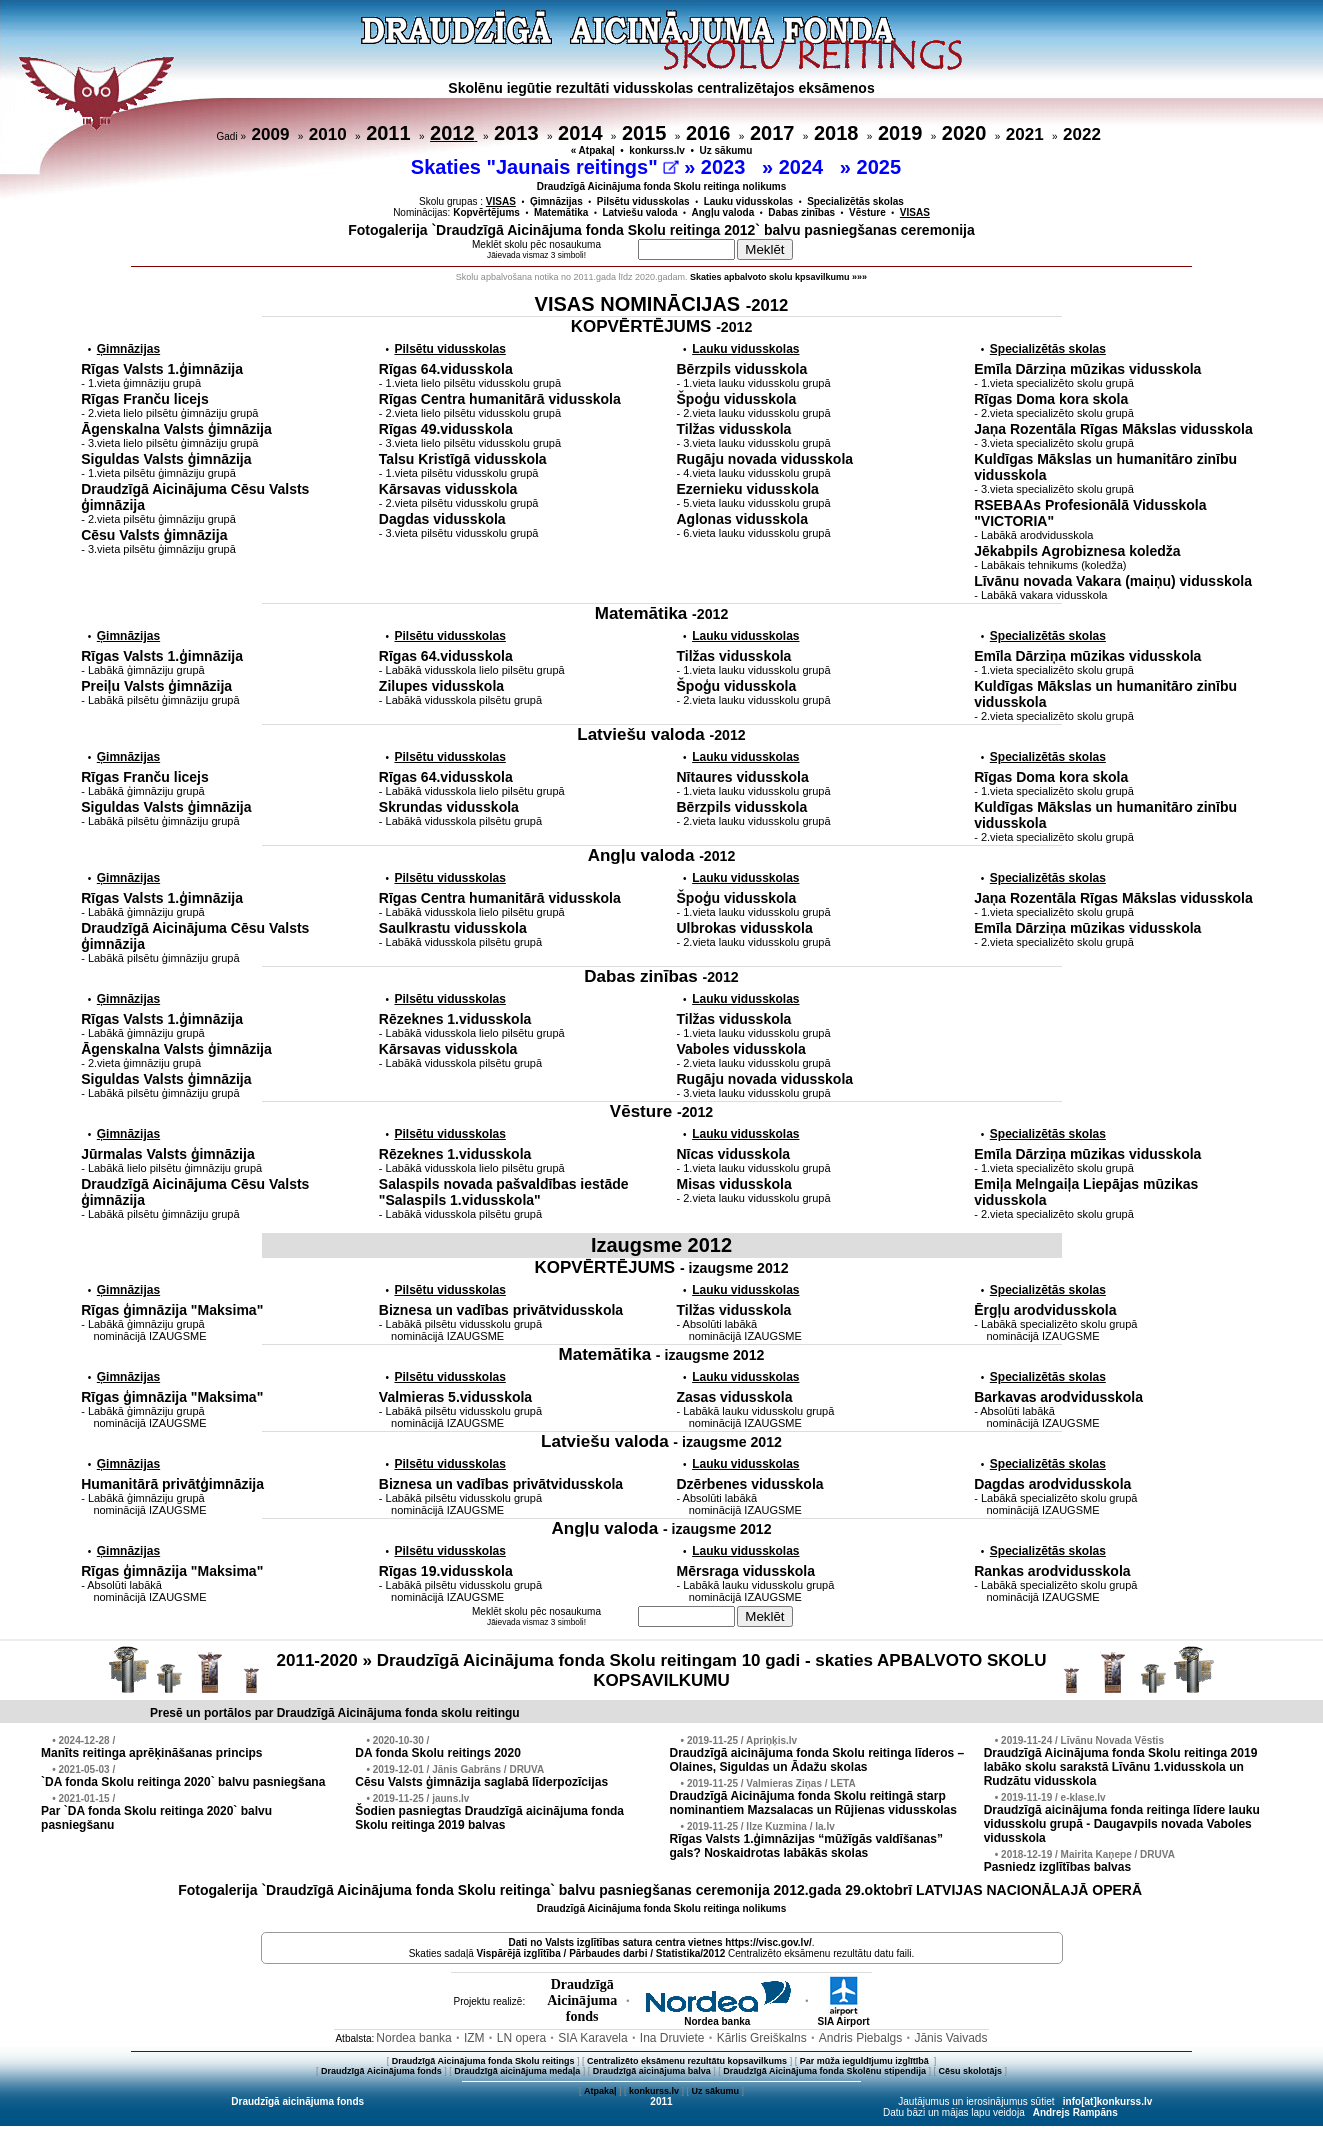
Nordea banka (717, 2017)
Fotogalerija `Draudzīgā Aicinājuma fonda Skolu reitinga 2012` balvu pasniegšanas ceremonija (661, 230)
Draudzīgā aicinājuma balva (652, 2071)
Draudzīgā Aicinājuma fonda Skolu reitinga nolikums (662, 186)
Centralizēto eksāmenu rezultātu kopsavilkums (687, 2061)
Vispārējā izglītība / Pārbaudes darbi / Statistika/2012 (601, 1953)
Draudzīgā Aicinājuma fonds (381, 2071)
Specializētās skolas (855, 201)
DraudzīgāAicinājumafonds (582, 2000)
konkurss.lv (657, 150)
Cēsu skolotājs (971, 2071)
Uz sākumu (726, 150)
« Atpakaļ (593, 150)
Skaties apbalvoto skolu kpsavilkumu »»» (778, 277)
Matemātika (561, 212)
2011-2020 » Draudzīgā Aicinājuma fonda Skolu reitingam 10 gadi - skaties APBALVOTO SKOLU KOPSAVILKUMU (662, 1670)
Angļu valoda (723, 212)
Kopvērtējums (486, 212)
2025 (882, 167)
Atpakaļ (600, 2091)
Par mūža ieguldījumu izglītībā (866, 2061)
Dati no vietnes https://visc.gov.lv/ (659, 1942)
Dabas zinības (801, 212)
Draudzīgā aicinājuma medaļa (517, 2071)
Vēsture (867, 212)
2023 (726, 167)
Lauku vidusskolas (748, 201)
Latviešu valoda (639, 212)
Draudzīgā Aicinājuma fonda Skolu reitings (483, 2061)
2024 (804, 167)
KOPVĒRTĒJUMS (662, 326)
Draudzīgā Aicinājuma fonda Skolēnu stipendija (824, 2071)
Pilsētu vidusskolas (643, 201)
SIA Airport (843, 2017)
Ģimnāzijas (556, 201)
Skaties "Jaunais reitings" (545, 167)
